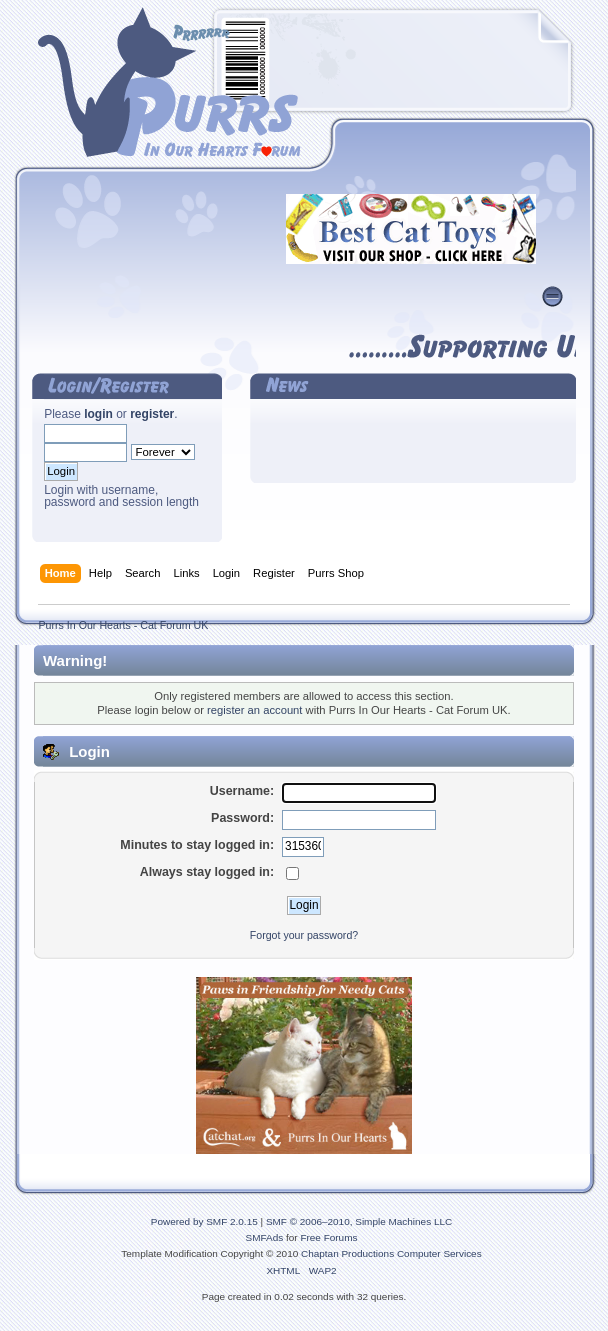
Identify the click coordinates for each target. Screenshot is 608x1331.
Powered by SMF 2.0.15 (204, 1221)
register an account (254, 710)
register (152, 414)
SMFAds (265, 1237)
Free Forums (328, 1237)
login (98, 414)
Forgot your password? (304, 935)
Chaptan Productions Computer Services (391, 1253)
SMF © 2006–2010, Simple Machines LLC (359, 1221)
